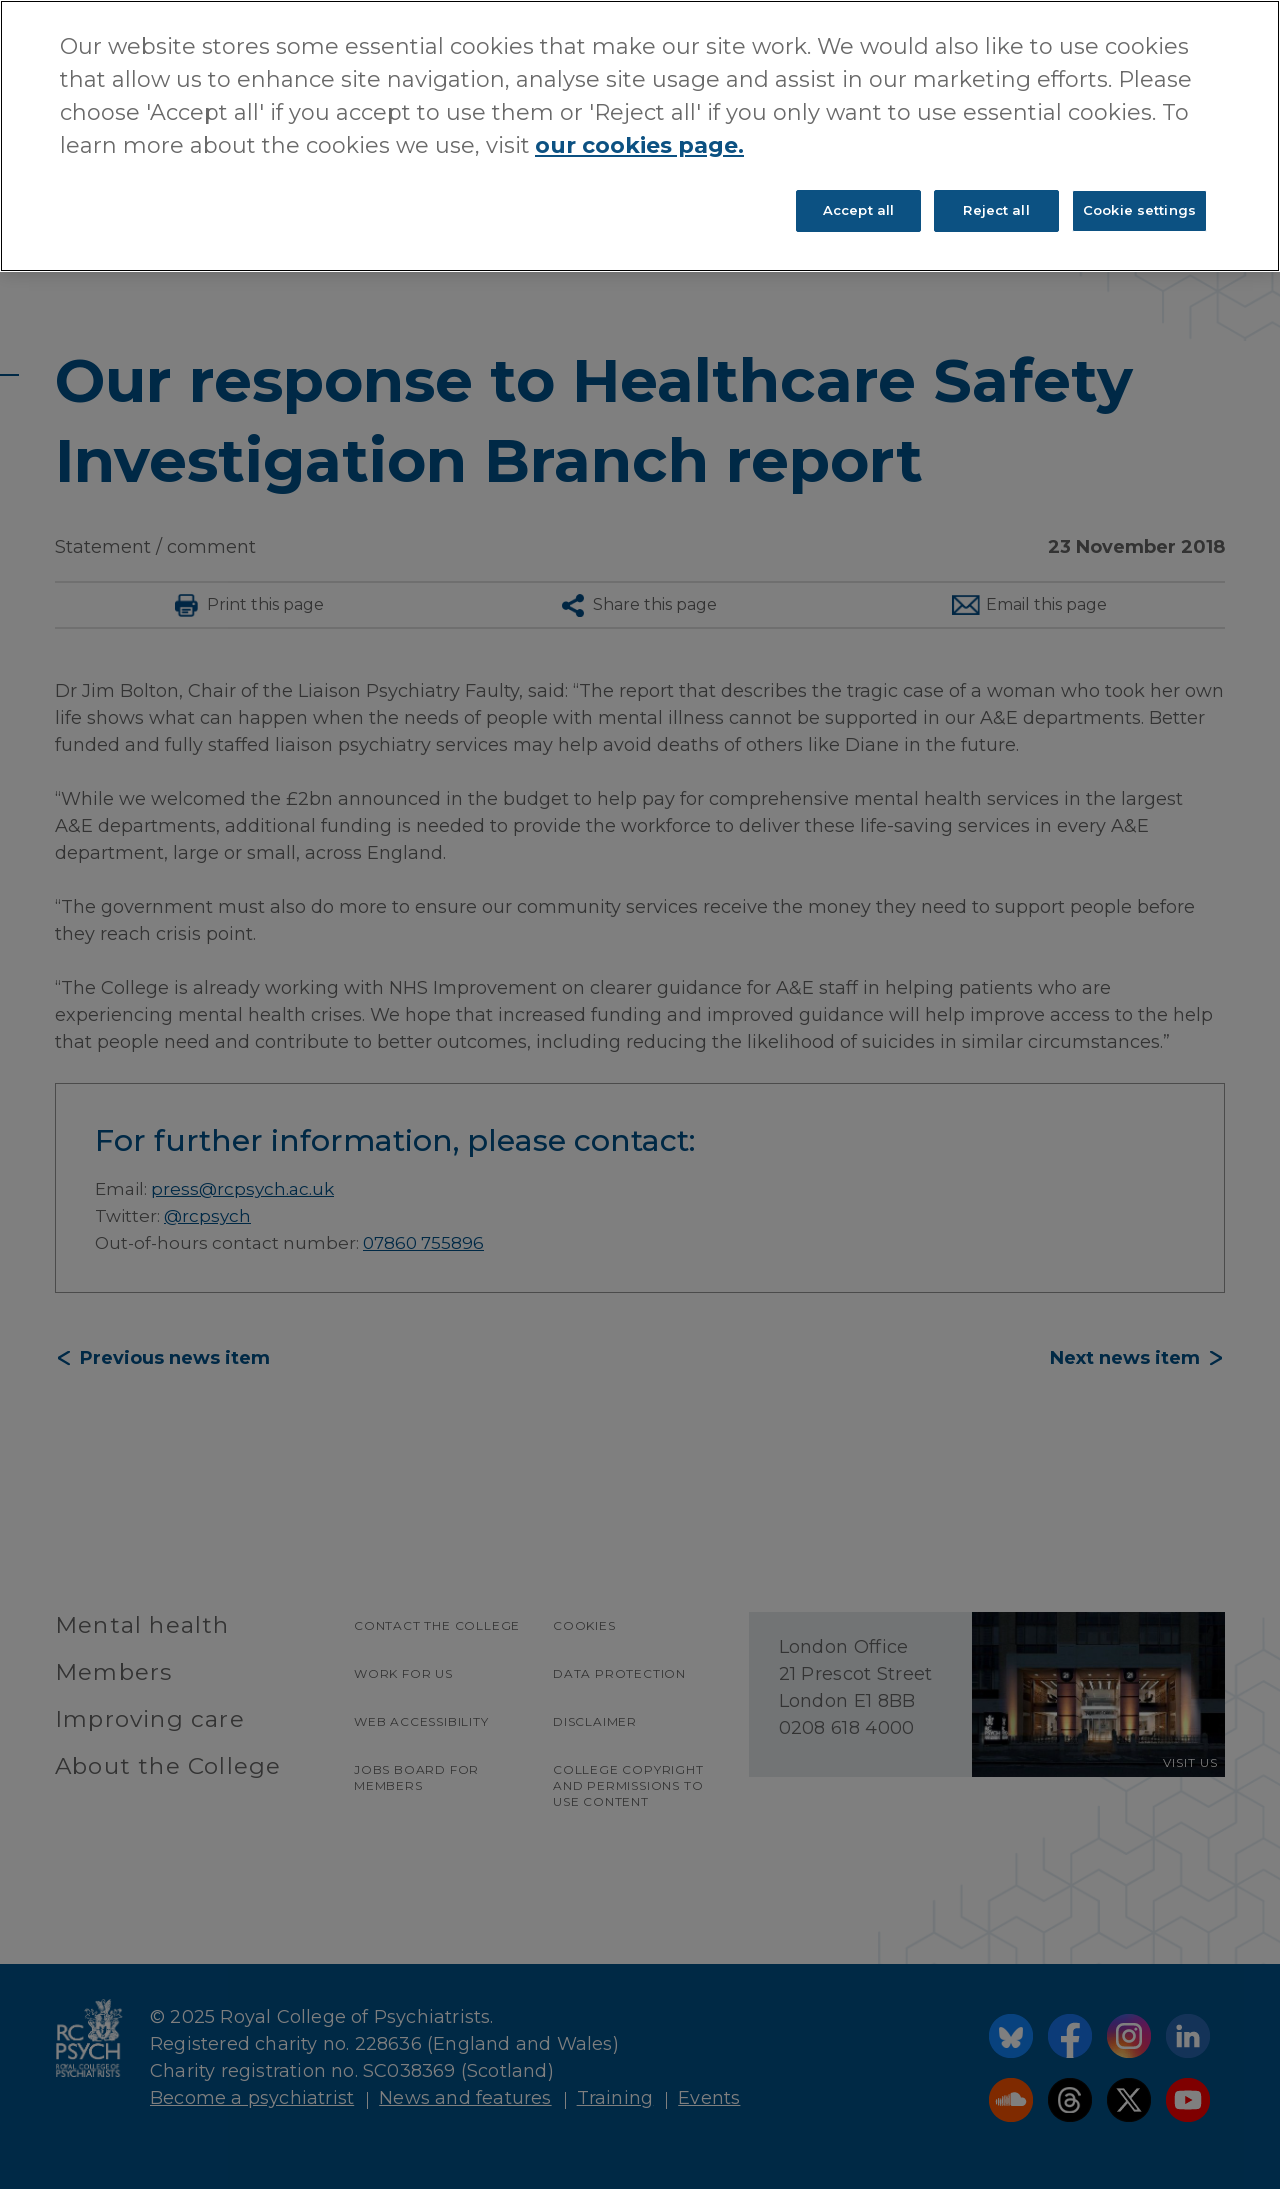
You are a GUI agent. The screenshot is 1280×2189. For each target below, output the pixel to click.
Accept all (858, 210)
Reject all (996, 210)
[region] (640, 136)
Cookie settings (1139, 210)
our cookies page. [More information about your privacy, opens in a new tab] (639, 145)
